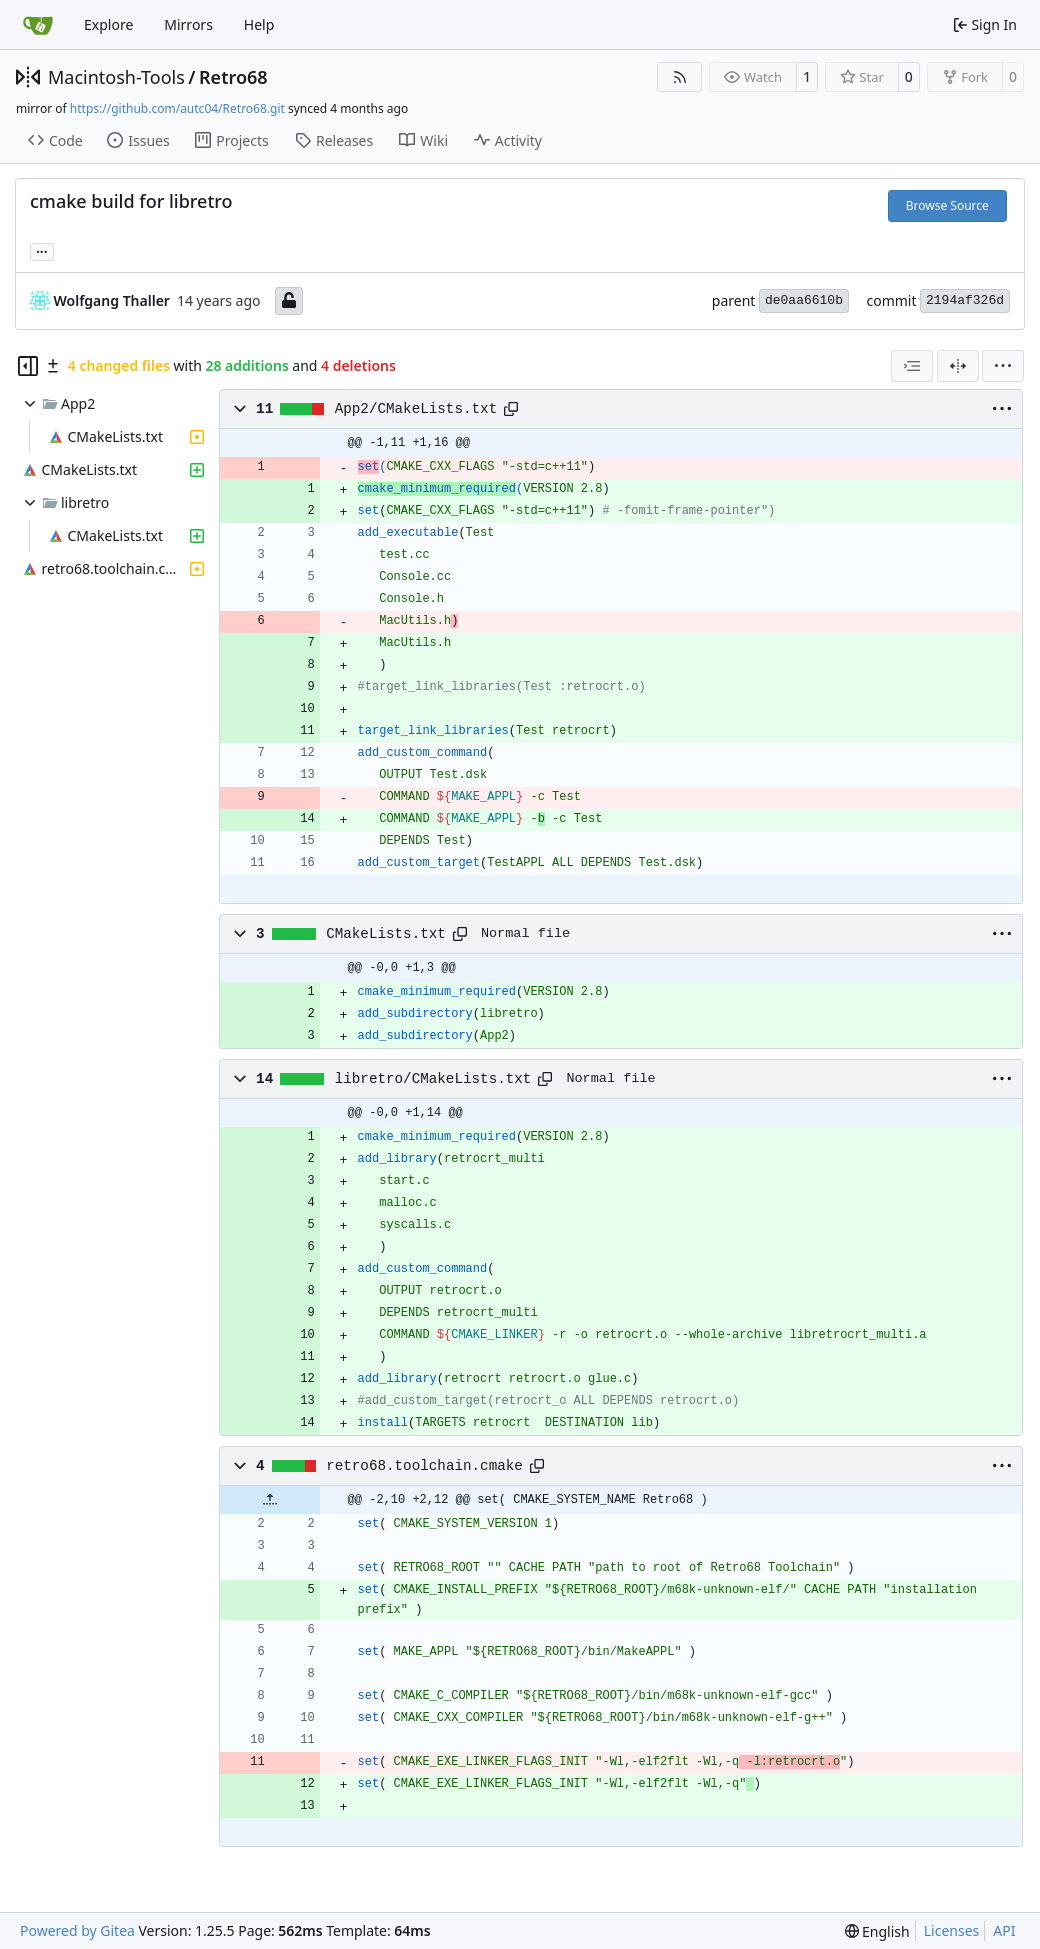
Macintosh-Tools (116, 77)
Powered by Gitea (77, 1930)
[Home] (38, 25)
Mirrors (188, 24)
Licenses (952, 1930)
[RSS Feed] (680, 77)
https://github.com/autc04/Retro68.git (177, 108)
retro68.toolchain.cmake (424, 1466)
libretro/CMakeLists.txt (433, 1079)
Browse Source (947, 205)
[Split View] (958, 366)
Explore (108, 24)
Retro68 (233, 77)
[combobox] (912, 366)
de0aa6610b (804, 300)
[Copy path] (511, 409)
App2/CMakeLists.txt (416, 409)
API (1004, 1930)
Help (259, 24)
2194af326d (965, 300)
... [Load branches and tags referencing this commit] (42, 250)
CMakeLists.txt (386, 934)
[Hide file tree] (28, 366)
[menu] (1003, 366)
